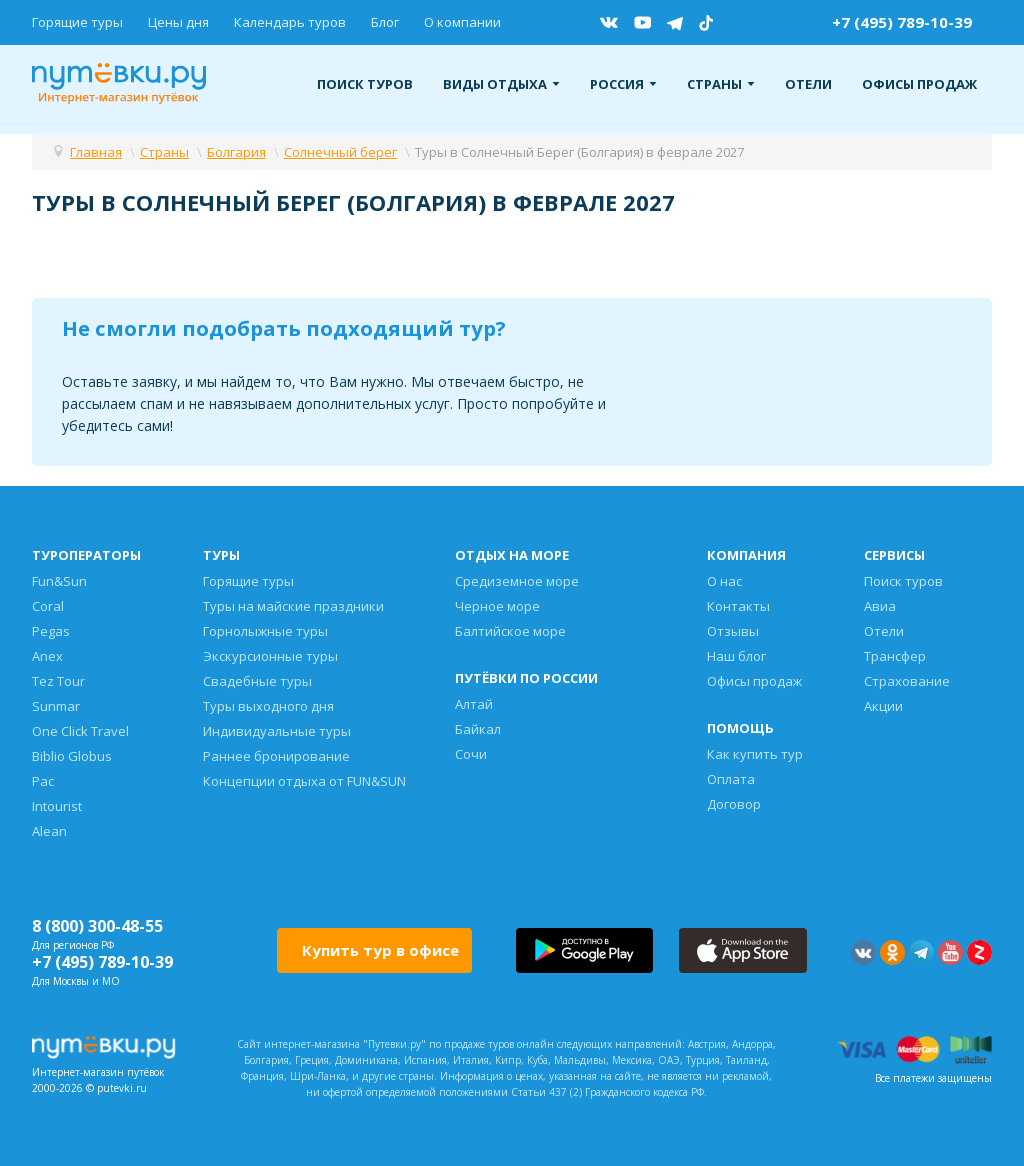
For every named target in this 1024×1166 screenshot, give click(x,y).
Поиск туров (365, 84)
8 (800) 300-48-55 (97, 926)
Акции (883, 706)
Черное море (497, 606)
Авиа (880, 606)
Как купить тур (755, 754)
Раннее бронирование (276, 756)
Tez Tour (58, 681)
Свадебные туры (257, 681)
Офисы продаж (919, 84)
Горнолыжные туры (265, 631)
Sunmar (56, 706)
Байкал (478, 729)
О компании (462, 22)
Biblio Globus (72, 756)
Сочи (471, 754)
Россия (623, 84)
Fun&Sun (59, 581)
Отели (808, 84)
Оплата (731, 779)
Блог (385, 22)
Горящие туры (77, 22)
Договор (734, 804)
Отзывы (733, 631)
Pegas (51, 631)
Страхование (907, 681)
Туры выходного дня (268, 706)
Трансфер (895, 656)
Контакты (738, 606)
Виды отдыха (501, 84)
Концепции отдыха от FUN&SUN (304, 781)
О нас (724, 581)
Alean (49, 831)
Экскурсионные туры (270, 656)
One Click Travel (80, 731)
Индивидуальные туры (277, 731)
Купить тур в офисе (380, 950)
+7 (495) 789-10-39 (902, 22)
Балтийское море (510, 631)
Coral (48, 606)
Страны (721, 84)
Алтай (474, 704)
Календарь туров (290, 22)
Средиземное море (517, 581)
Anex (47, 656)
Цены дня (178, 22)
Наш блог (736, 656)
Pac (43, 781)
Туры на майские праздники (293, 606)
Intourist (57, 806)
